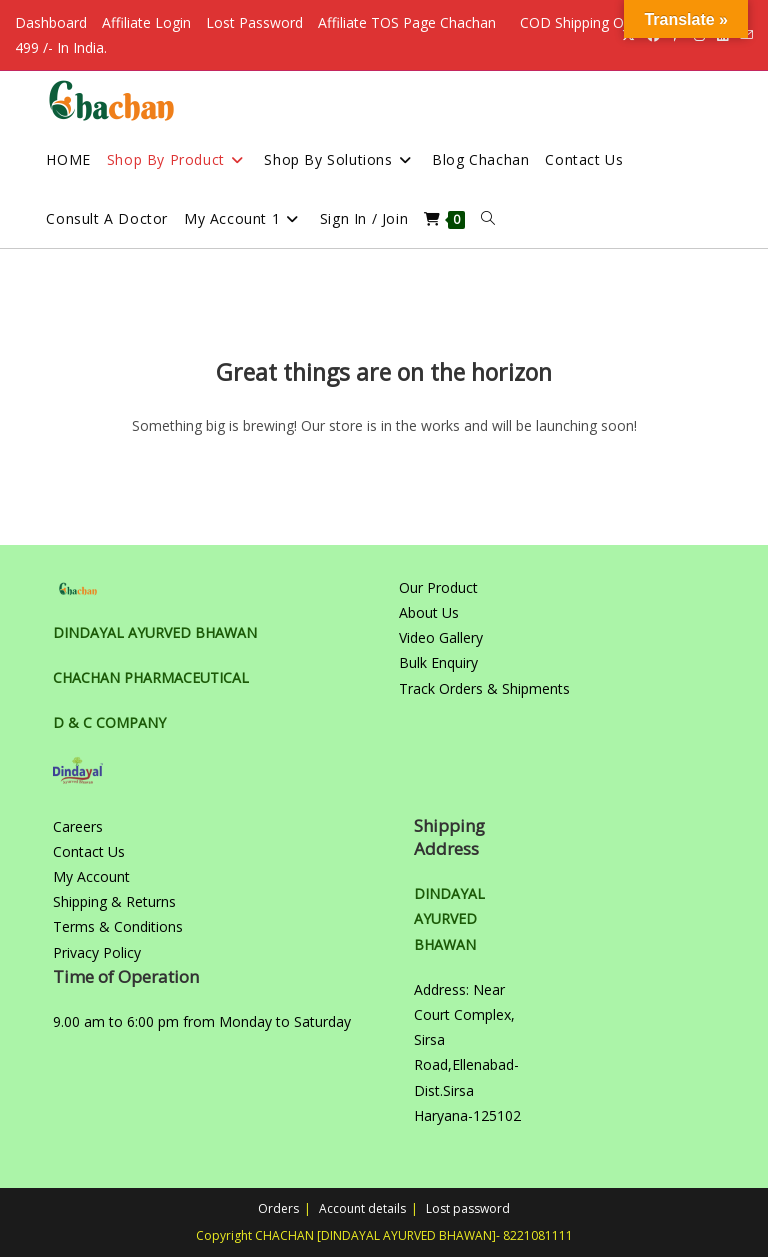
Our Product (438, 587)
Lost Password (254, 22)
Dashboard (51, 22)
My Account (91, 876)
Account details (362, 1208)
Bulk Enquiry (438, 662)
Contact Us (89, 851)
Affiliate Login (146, 22)
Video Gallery (441, 637)
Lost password (468, 1208)
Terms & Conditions (118, 926)
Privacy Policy (97, 952)
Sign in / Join (364, 218)
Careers (78, 826)
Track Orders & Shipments (484, 688)
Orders (278, 1208)
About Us (429, 612)
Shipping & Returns (114, 901)
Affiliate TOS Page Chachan (407, 22)
